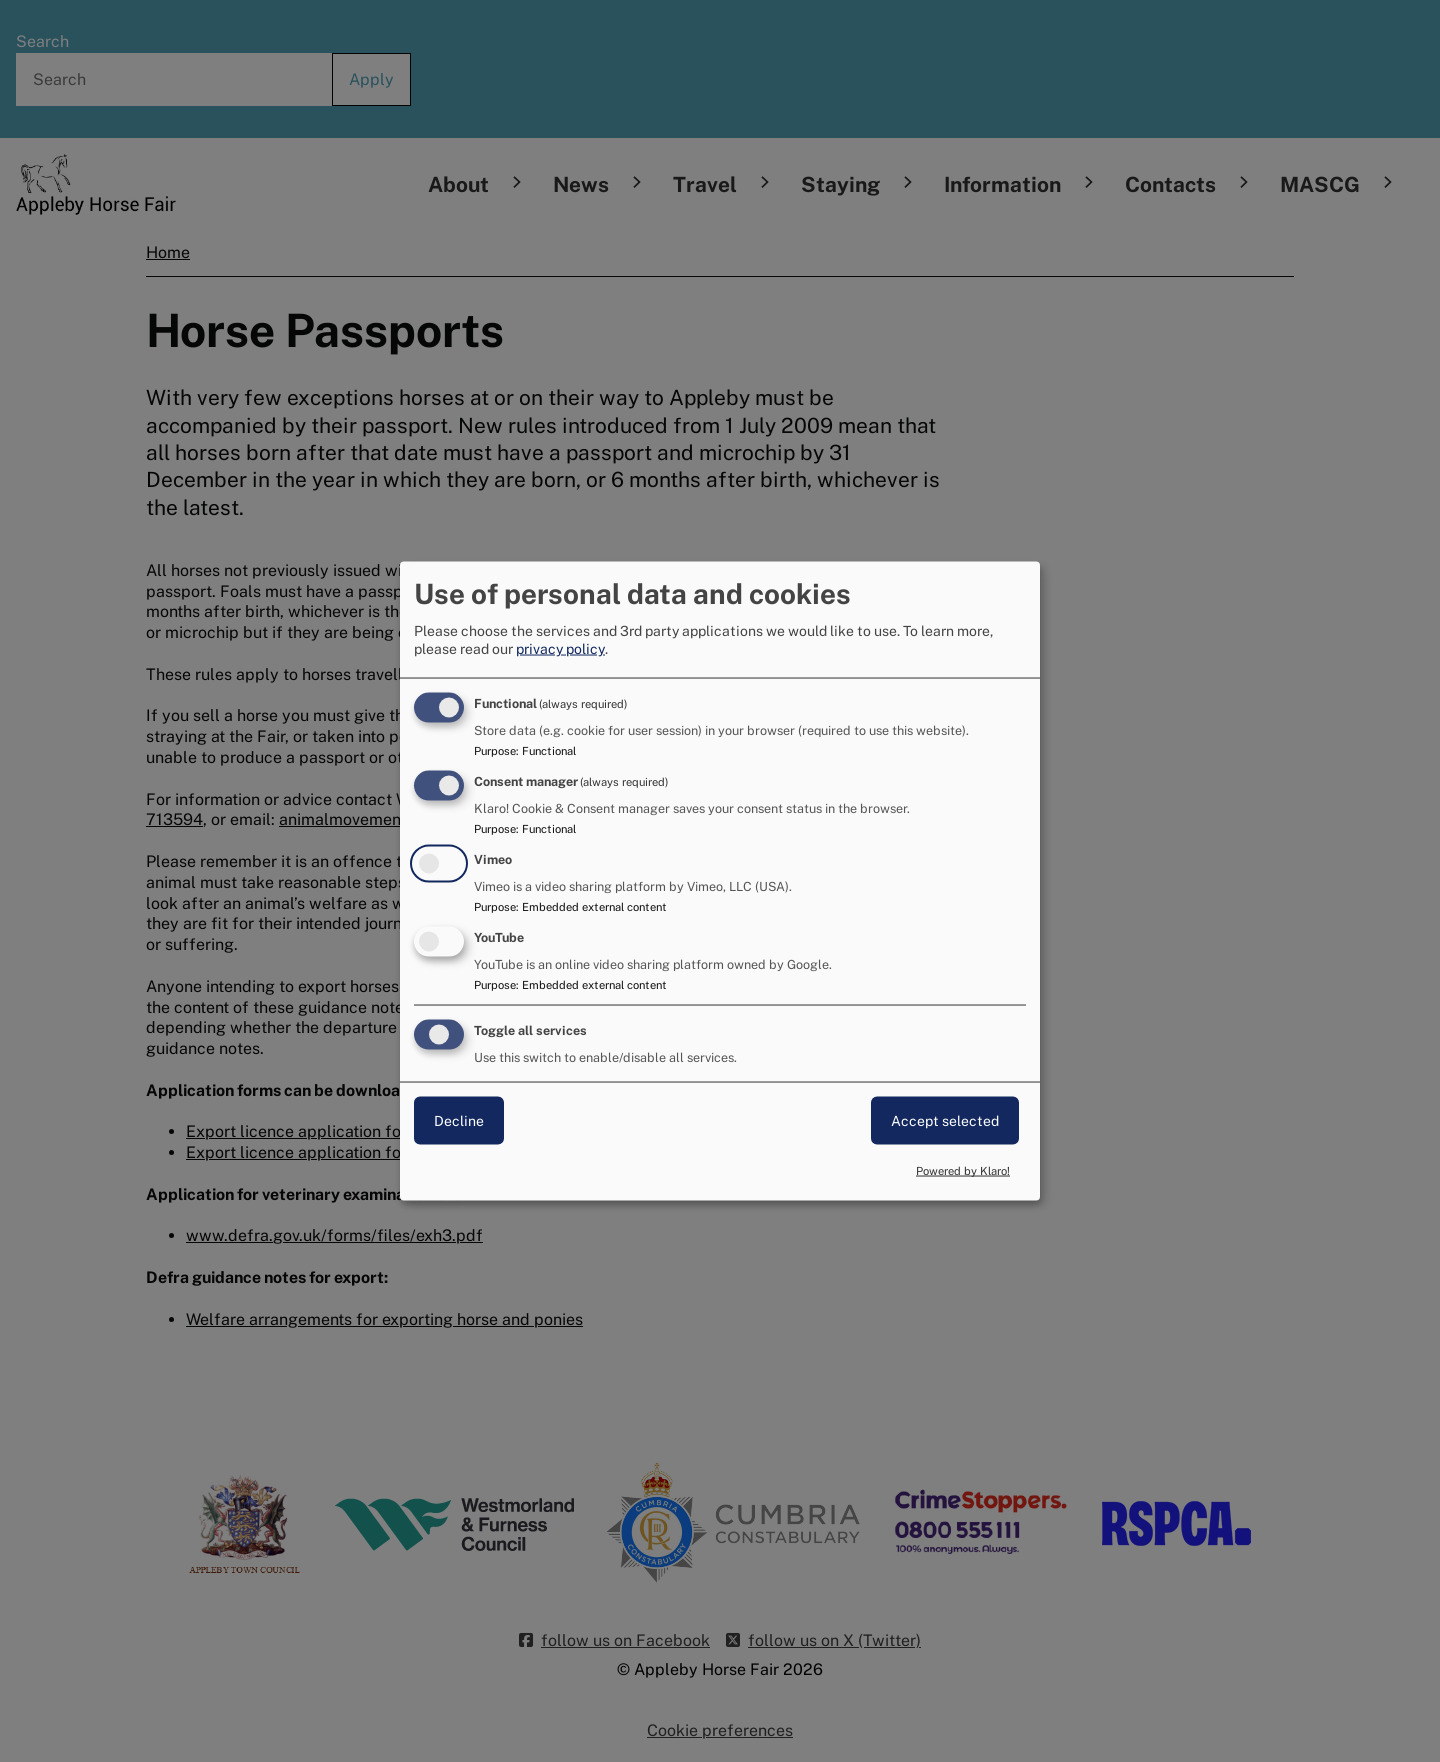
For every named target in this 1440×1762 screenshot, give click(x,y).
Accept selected (945, 1120)
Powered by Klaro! (963, 1171)
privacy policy (560, 649)
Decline (459, 1120)
